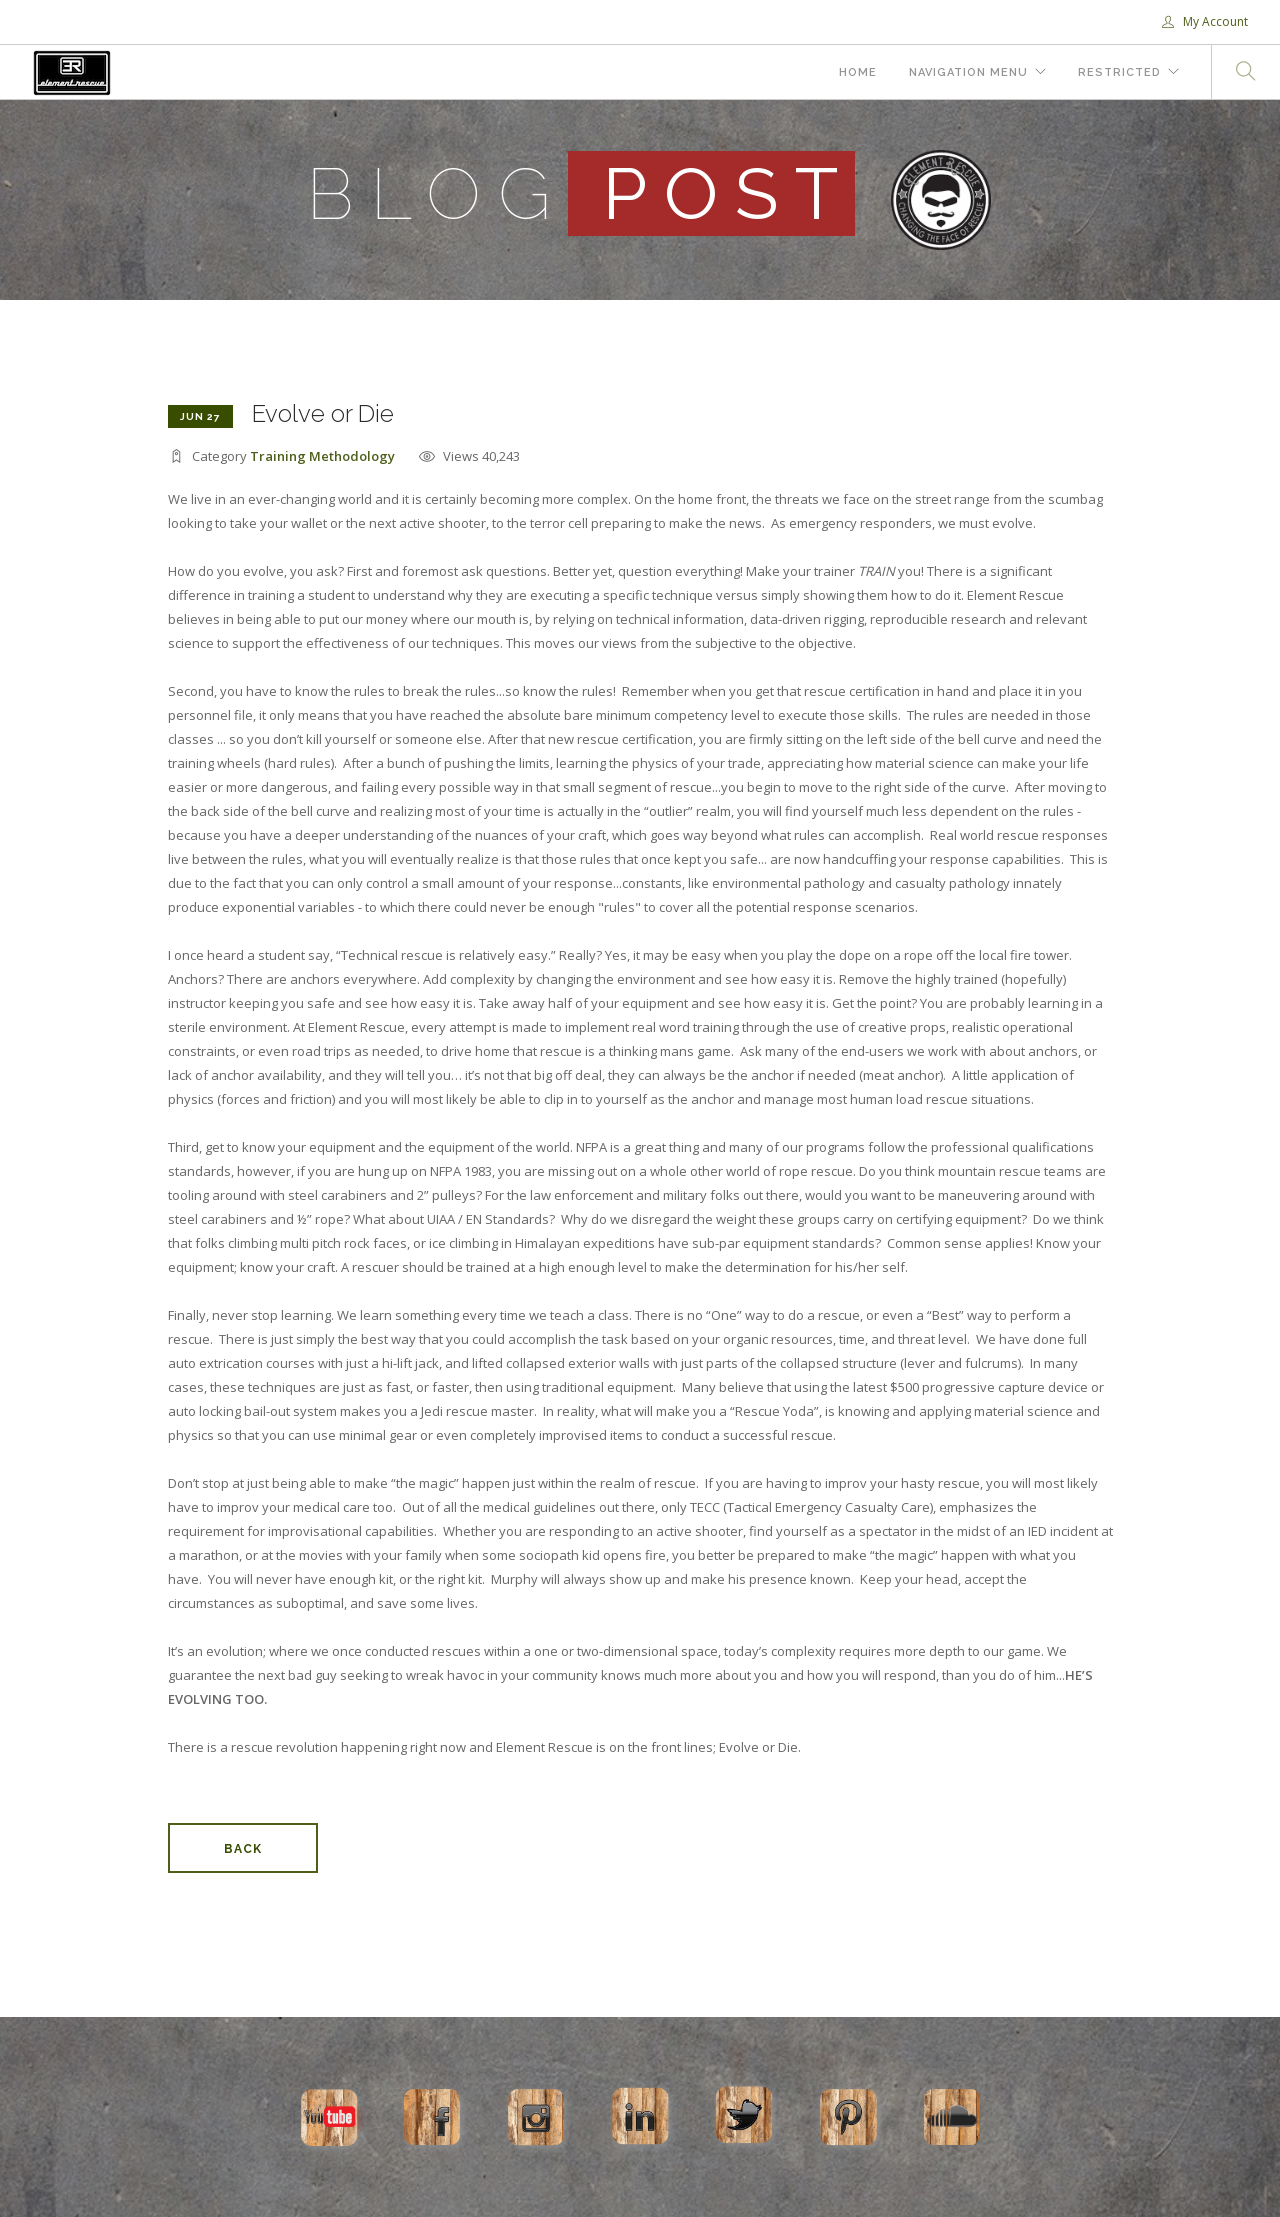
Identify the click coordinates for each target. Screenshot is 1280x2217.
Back (243, 1849)
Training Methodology (322, 456)
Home (858, 72)
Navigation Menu (968, 72)
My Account (1205, 21)
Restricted (1119, 72)
